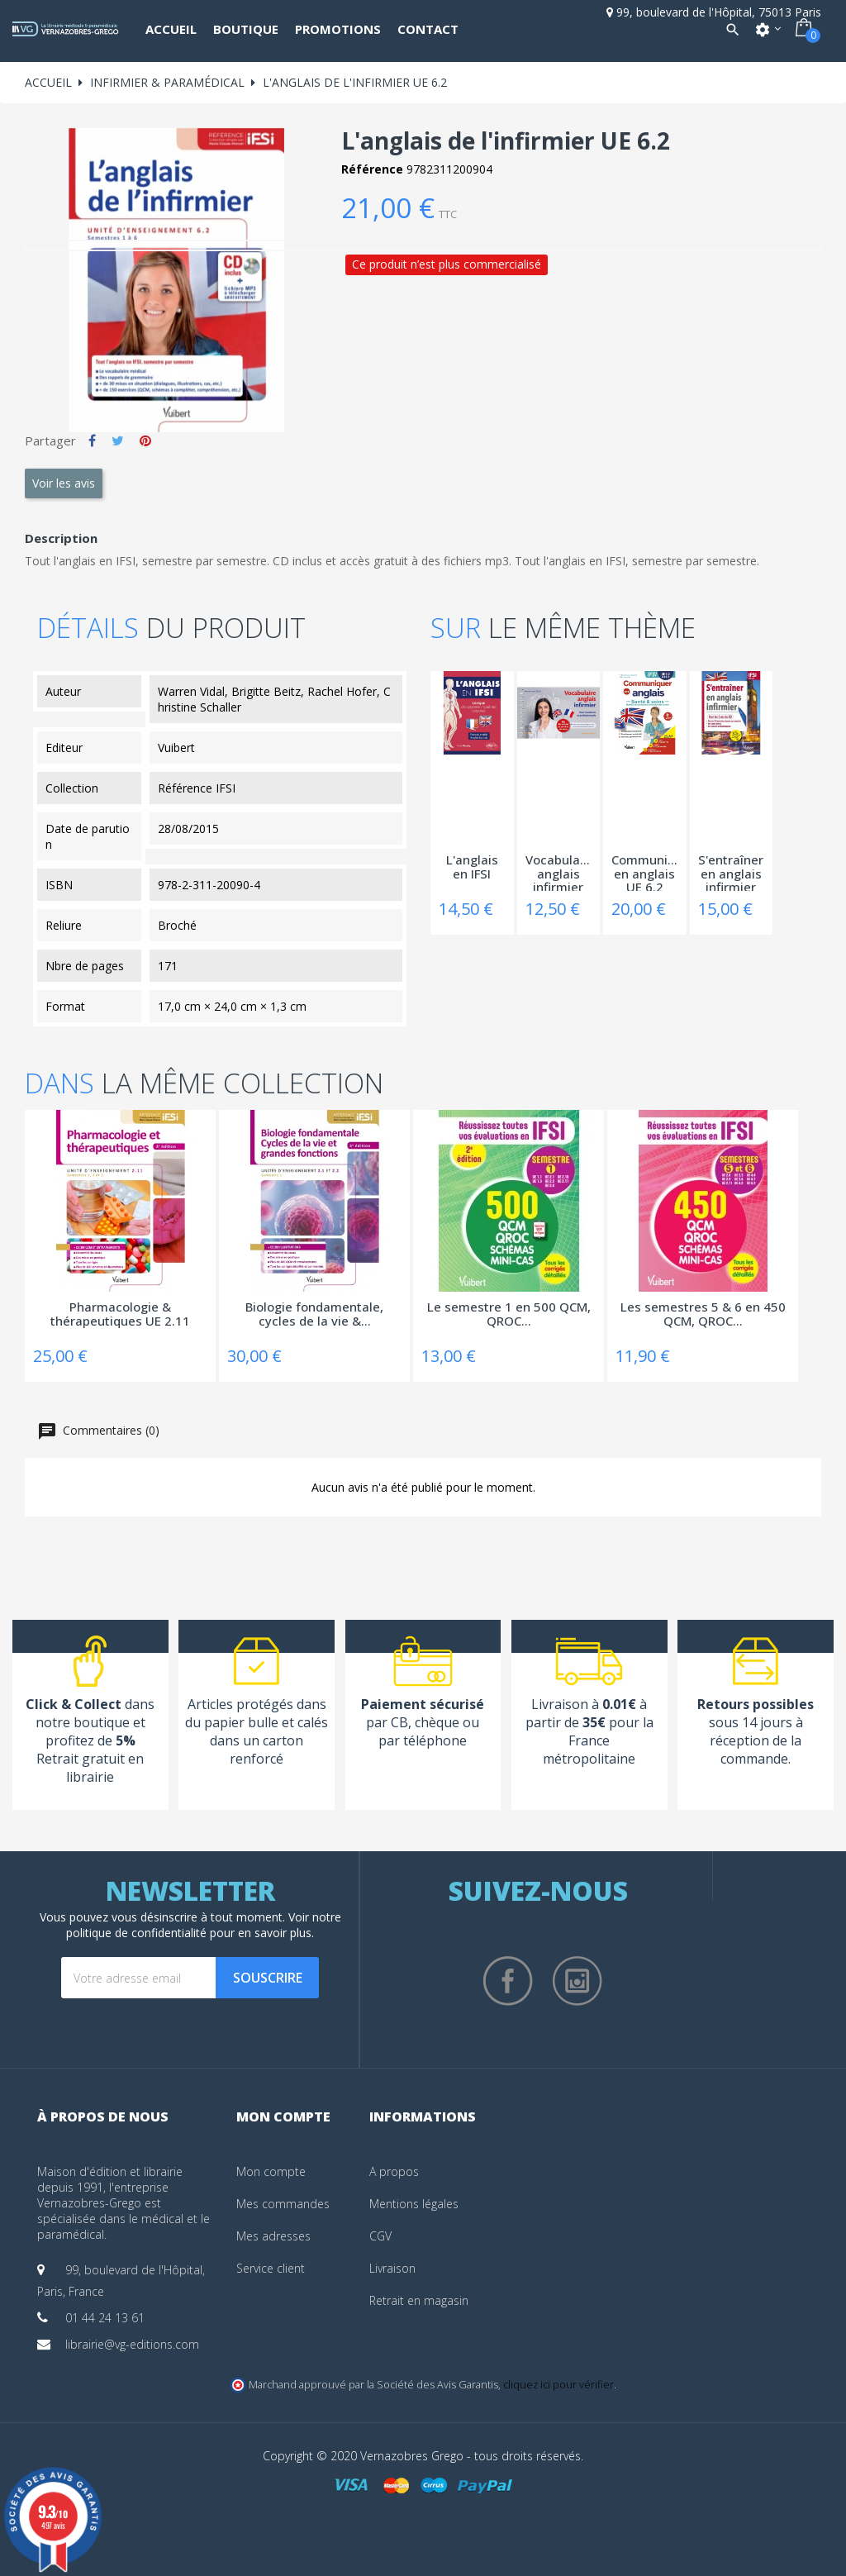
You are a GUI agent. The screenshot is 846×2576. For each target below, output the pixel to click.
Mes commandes (283, 2204)
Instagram (577, 1981)
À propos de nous (103, 2116)
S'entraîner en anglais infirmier (730, 872)
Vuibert (176, 747)
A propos (394, 2171)
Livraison (392, 2268)
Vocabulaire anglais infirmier (558, 872)
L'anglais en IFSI (472, 867)
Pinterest (145, 440)
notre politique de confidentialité (203, 1924)
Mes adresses (273, 2236)
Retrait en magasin (418, 2300)
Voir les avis (63, 483)
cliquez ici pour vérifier (558, 2385)
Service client (270, 2268)
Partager (92, 440)
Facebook (508, 1981)
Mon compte (271, 2171)
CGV (380, 2236)
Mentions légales (414, 2204)
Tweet (118, 440)
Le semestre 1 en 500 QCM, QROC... (509, 1314)
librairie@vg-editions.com (132, 2344)
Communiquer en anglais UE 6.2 (644, 872)
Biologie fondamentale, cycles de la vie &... (314, 1314)
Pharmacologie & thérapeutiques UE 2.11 (120, 1314)
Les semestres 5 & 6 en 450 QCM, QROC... (703, 1314)
